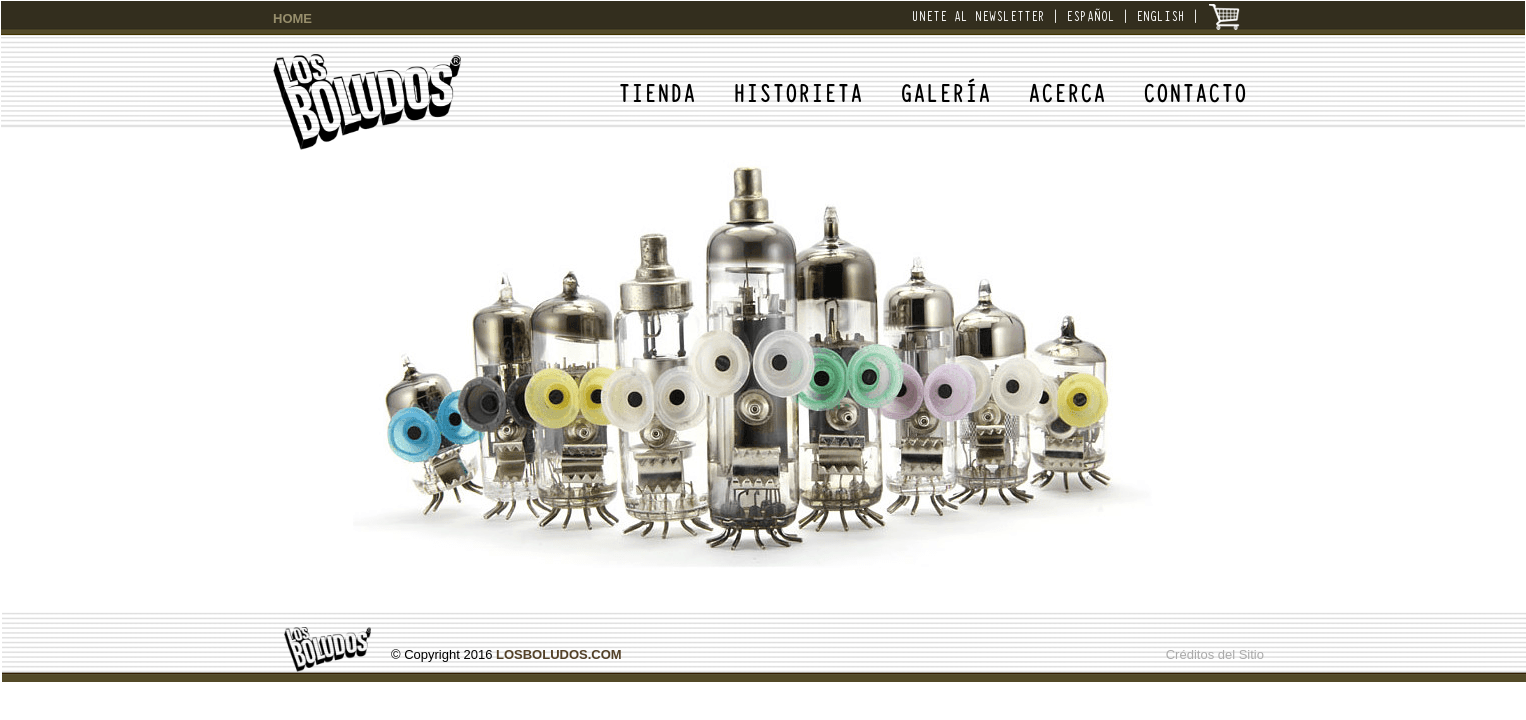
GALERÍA (945, 91)
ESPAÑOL (1090, 15)
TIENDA (657, 91)
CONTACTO (1195, 91)
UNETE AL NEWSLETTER (978, 15)
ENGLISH (1160, 15)
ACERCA (1067, 91)
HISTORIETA (798, 91)
